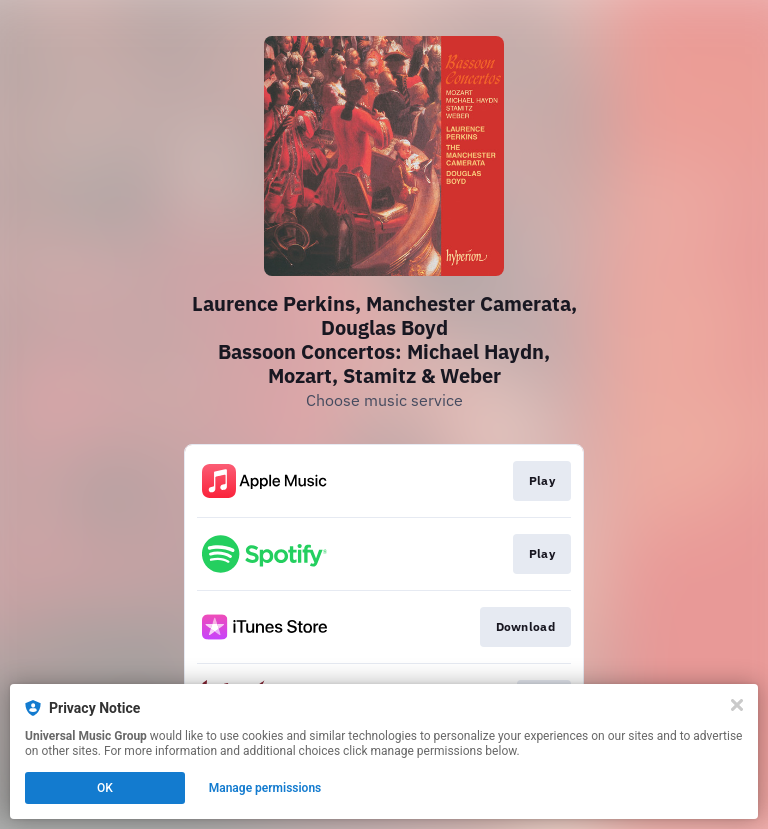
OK (105, 788)
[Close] (737, 705)
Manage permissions (265, 788)
